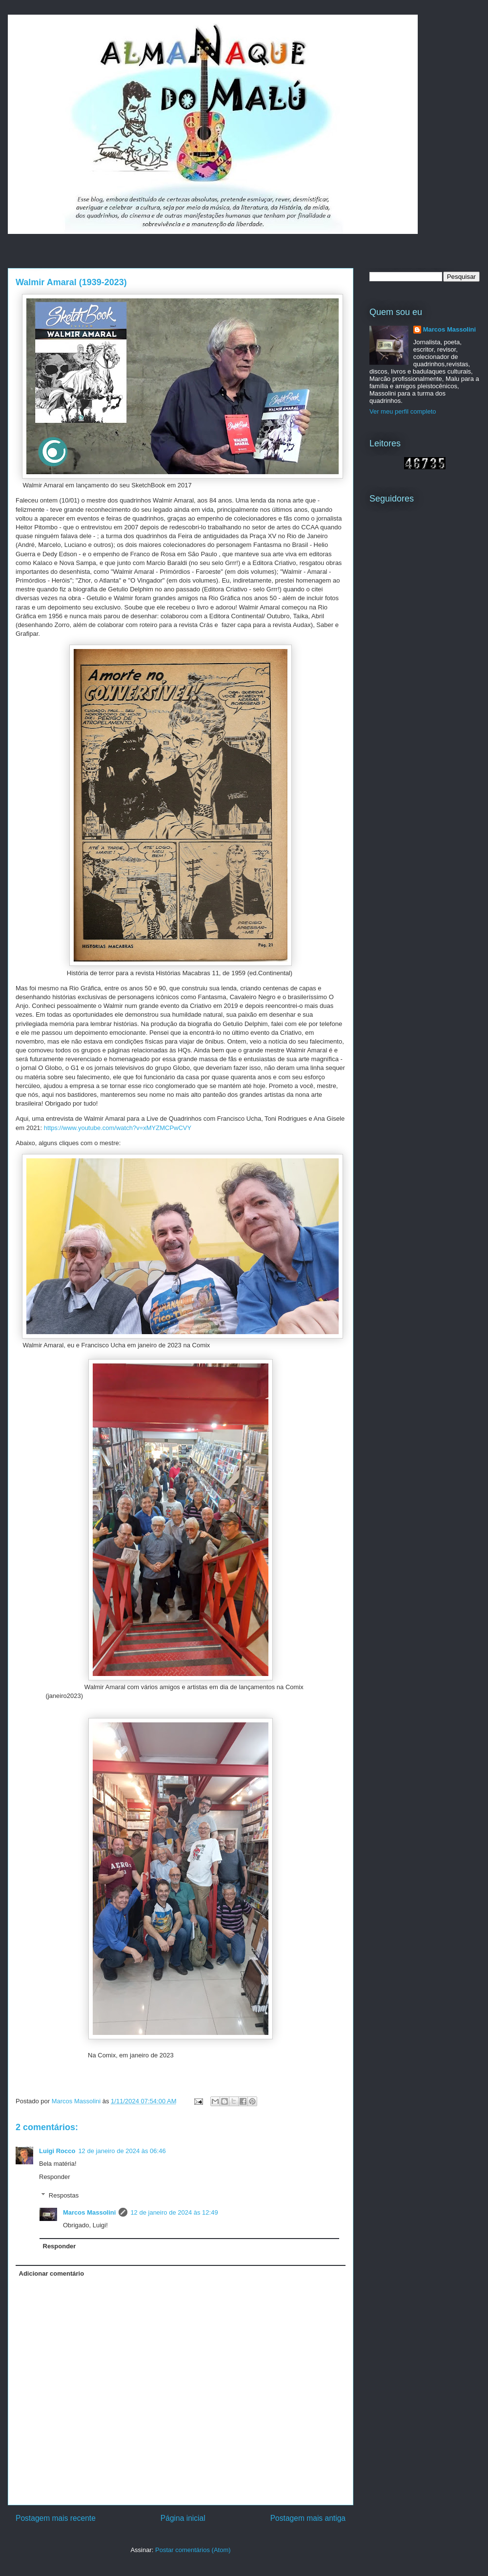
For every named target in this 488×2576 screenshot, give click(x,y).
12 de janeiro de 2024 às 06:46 (121, 2151)
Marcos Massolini (89, 2212)
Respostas (64, 2195)
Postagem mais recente (56, 2518)
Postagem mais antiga (308, 2518)
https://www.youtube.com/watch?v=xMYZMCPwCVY (117, 1127)
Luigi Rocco (57, 2151)
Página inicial (183, 2518)
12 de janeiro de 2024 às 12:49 (174, 2212)
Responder (54, 2176)
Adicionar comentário (51, 2273)
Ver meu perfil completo (402, 411)
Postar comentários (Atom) (193, 2550)
